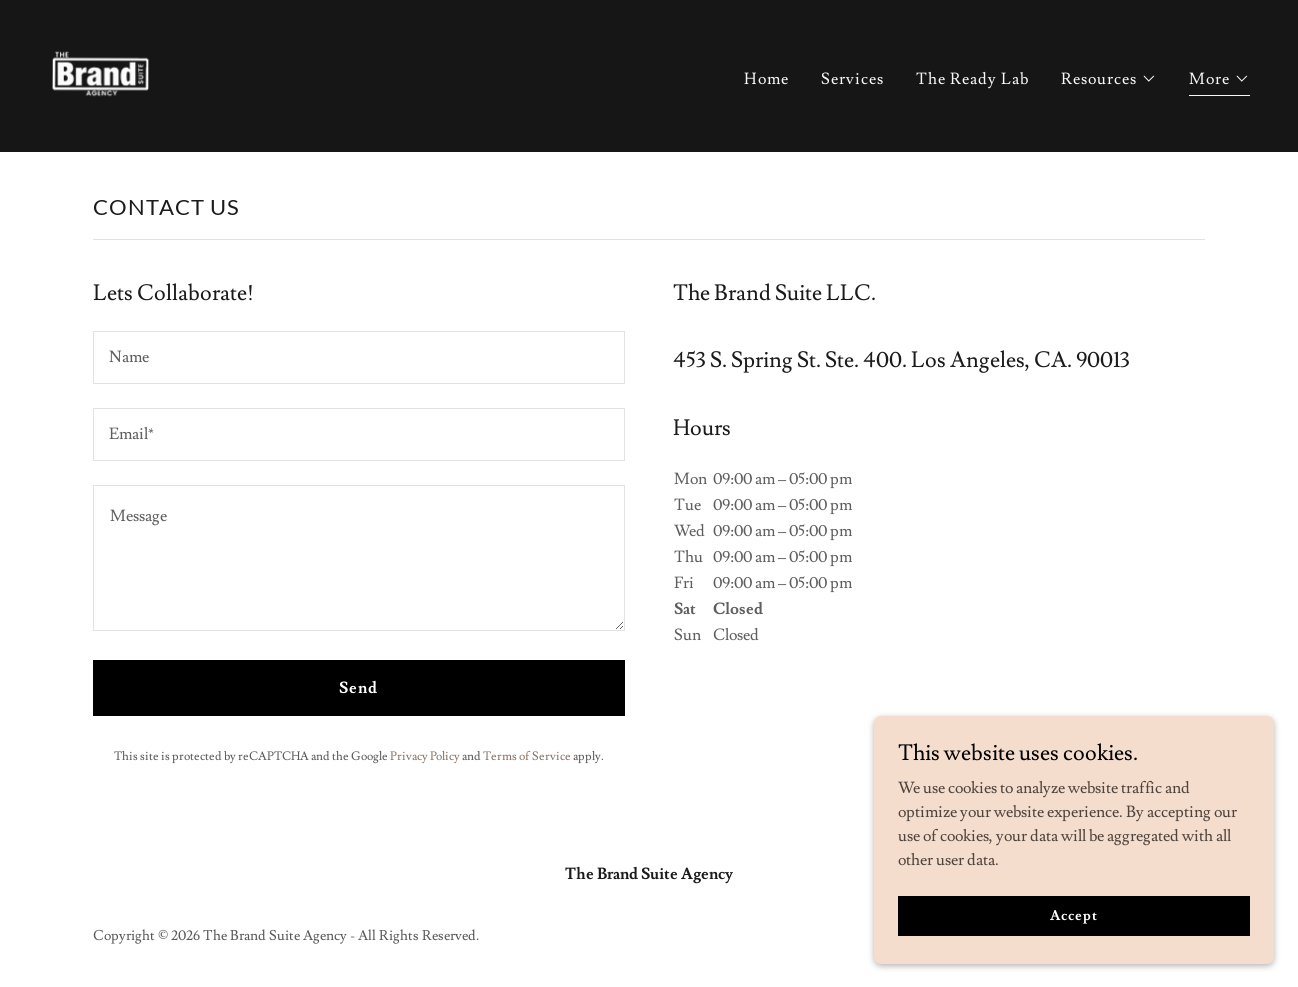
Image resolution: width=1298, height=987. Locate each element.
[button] (1109, 79)
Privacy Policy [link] (425, 756)
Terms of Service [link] (527, 756)
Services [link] (852, 79)
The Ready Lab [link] (972, 79)
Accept (1073, 915)
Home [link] (766, 79)
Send (358, 688)
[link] (100, 72)
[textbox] (359, 357)
